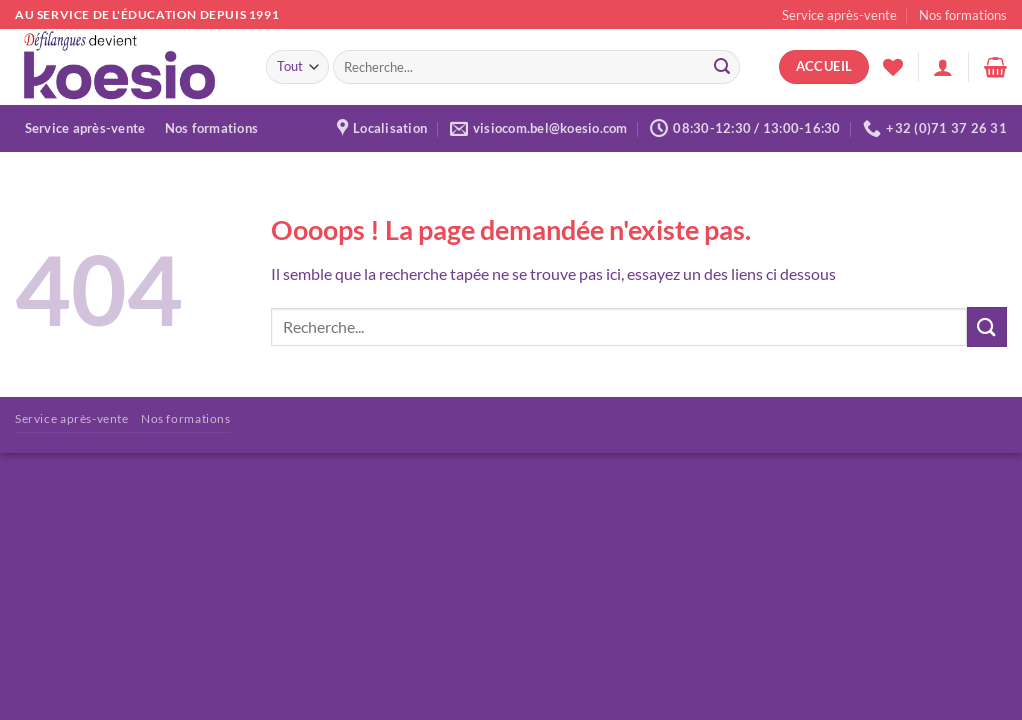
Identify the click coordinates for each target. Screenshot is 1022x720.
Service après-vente (839, 15)
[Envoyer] (722, 67)
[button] (943, 67)
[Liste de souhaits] (893, 67)
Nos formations (963, 15)
